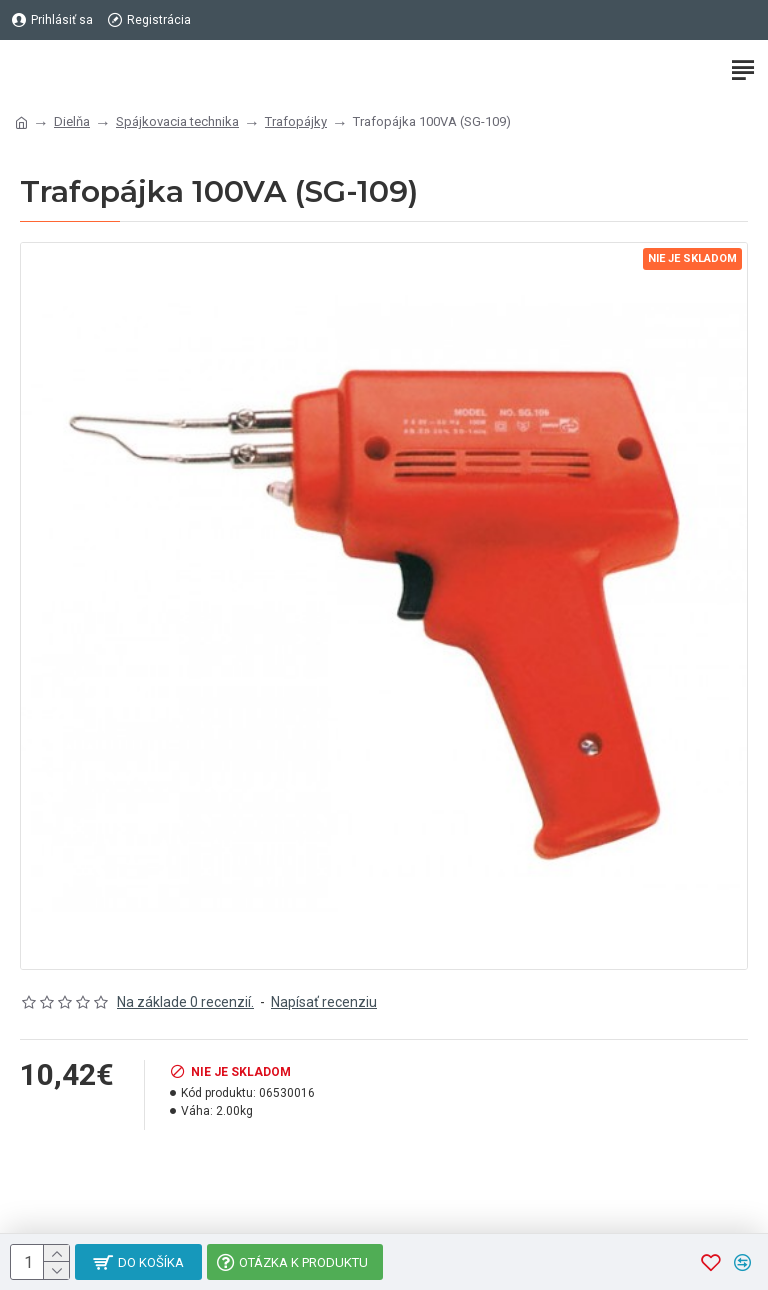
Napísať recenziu (324, 1002)
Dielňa (72, 121)
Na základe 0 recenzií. (185, 1002)
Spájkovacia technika (177, 121)
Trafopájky (296, 121)
